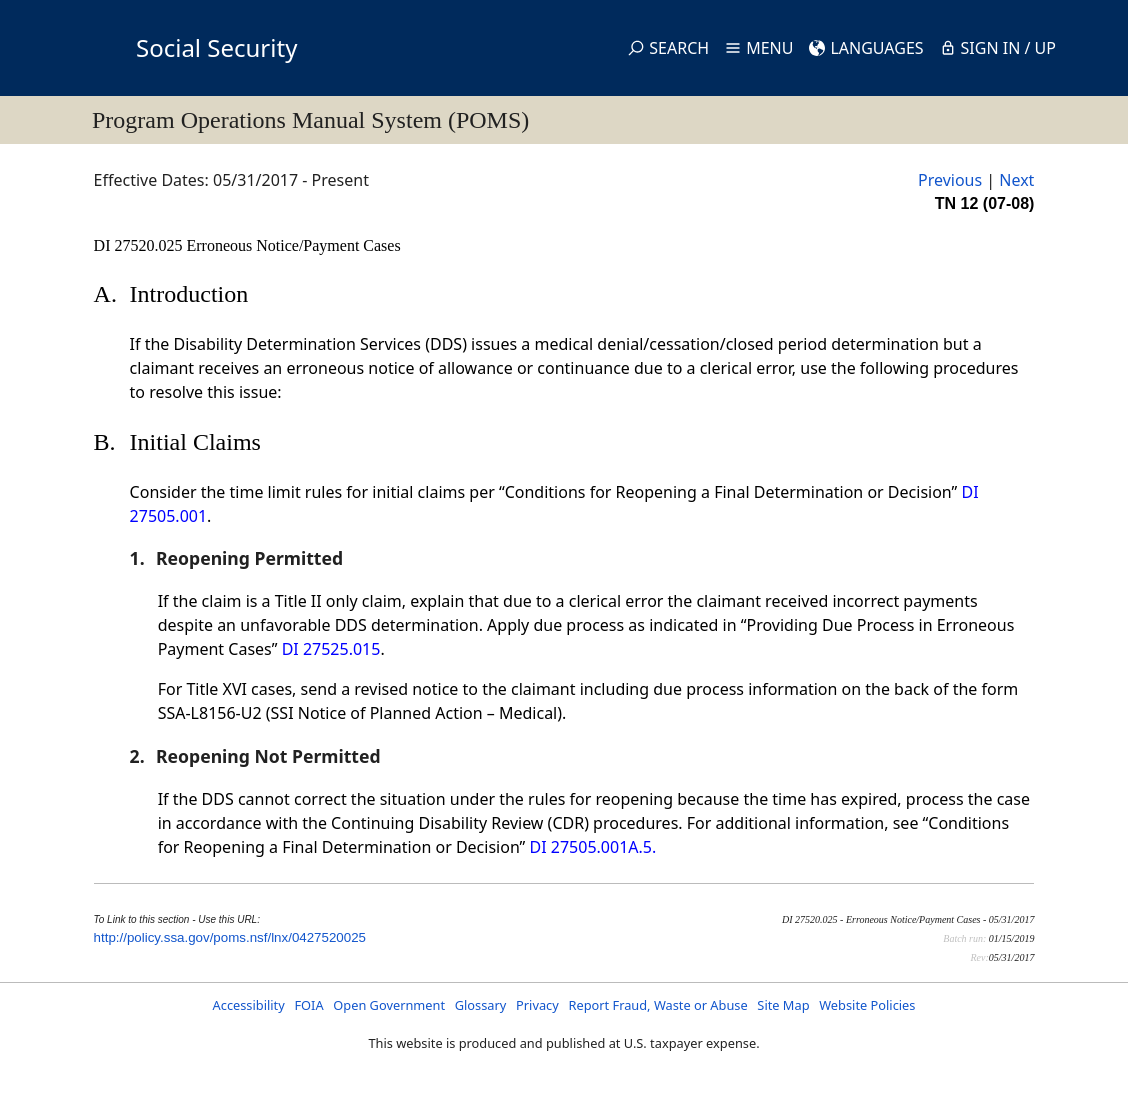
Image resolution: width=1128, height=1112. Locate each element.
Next (1016, 180)
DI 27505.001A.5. (593, 847)
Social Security (216, 47)
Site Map (783, 1005)
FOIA (308, 1005)
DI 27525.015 (331, 649)
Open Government (389, 1005)
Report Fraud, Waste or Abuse (657, 1005)
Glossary (481, 1005)
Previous (950, 180)
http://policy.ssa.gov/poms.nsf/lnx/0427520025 (230, 937)
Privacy (537, 1005)
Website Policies (867, 1005)
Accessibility (249, 1005)
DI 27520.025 (140, 245)
